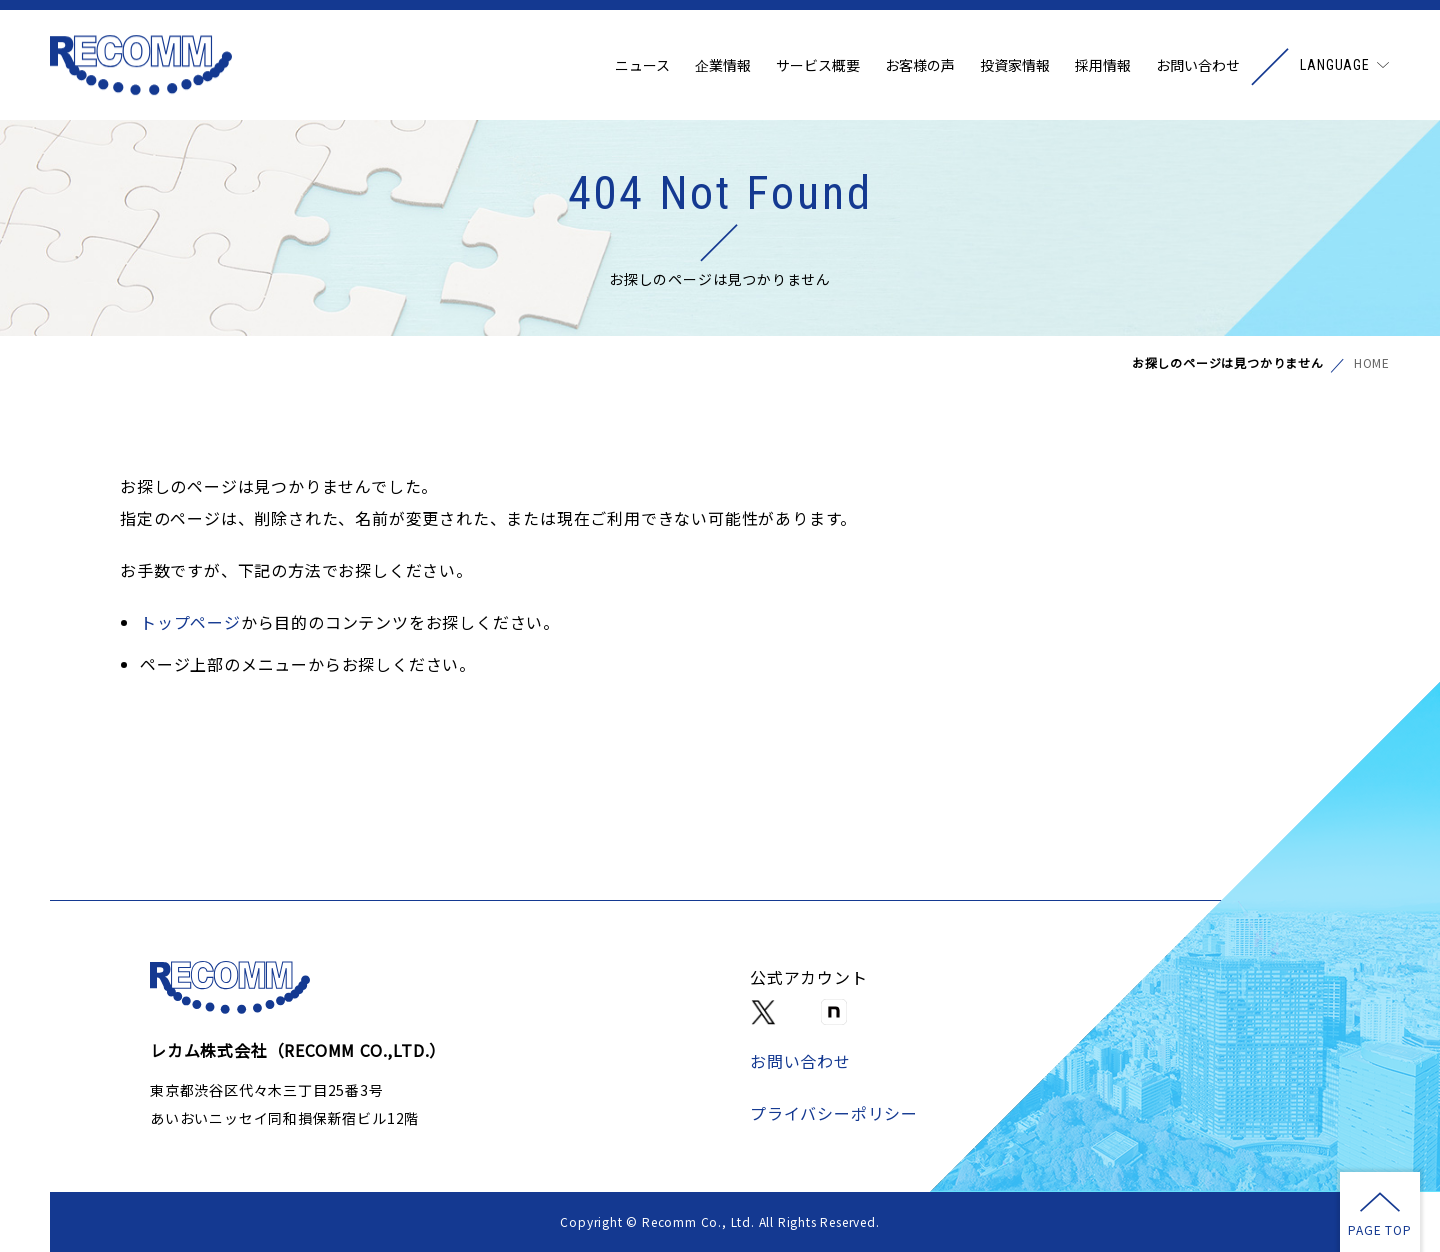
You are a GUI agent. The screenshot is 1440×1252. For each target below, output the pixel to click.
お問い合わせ (1198, 65)
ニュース (642, 65)
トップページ (190, 622)
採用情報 (1103, 65)
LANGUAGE (1335, 65)
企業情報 (723, 65)
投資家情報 (1015, 65)
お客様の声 (920, 65)
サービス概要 (818, 65)
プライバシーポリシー (834, 1113)
